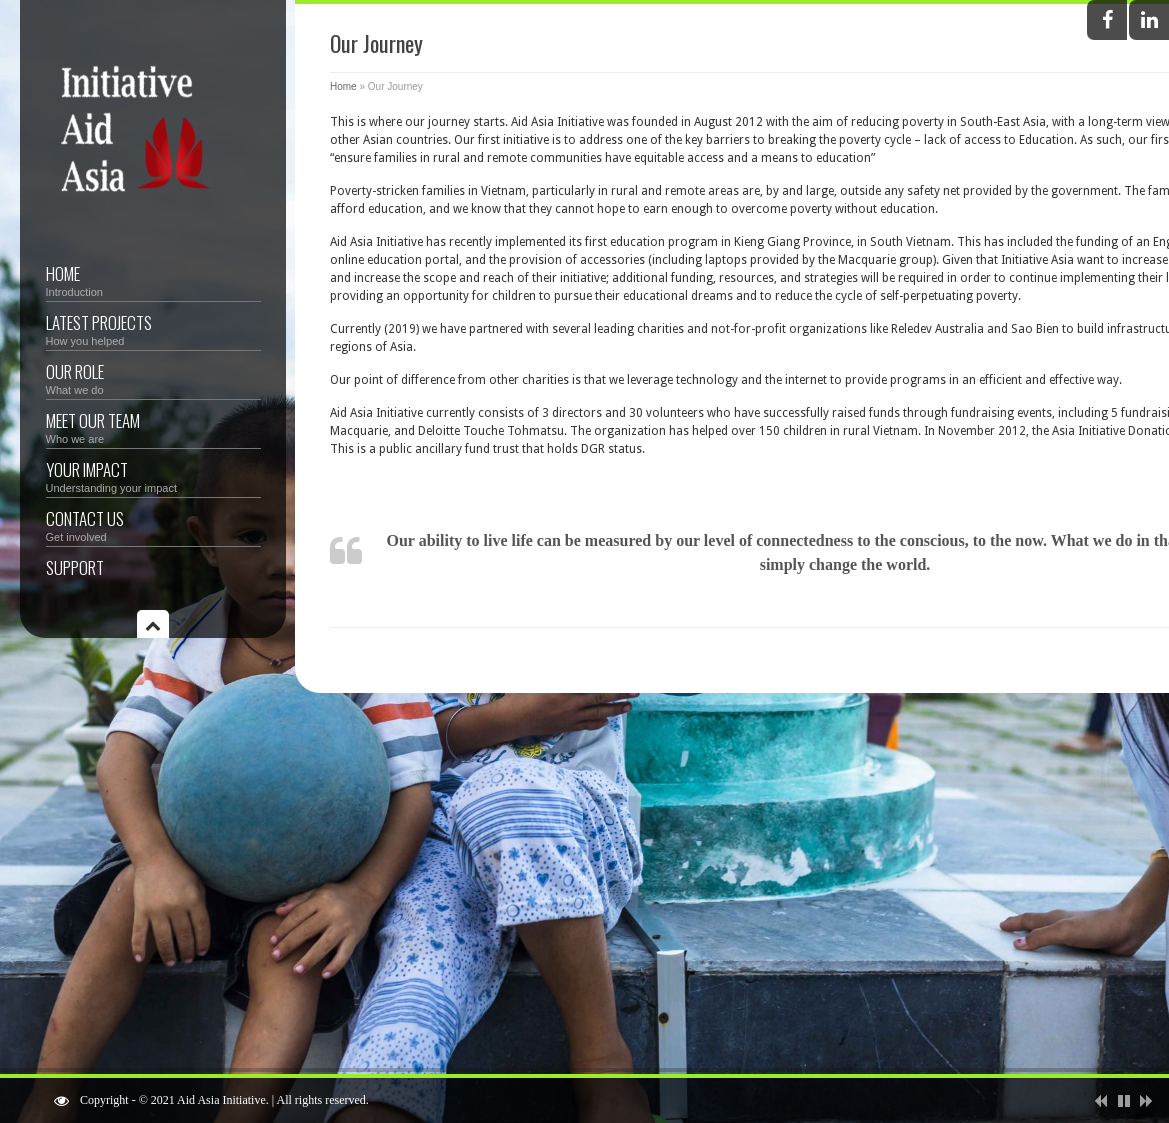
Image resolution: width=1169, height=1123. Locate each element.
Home (153, 279)
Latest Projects (153, 328)
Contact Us (153, 524)
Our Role (153, 377)
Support (75, 567)
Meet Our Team (153, 426)
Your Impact (153, 475)
